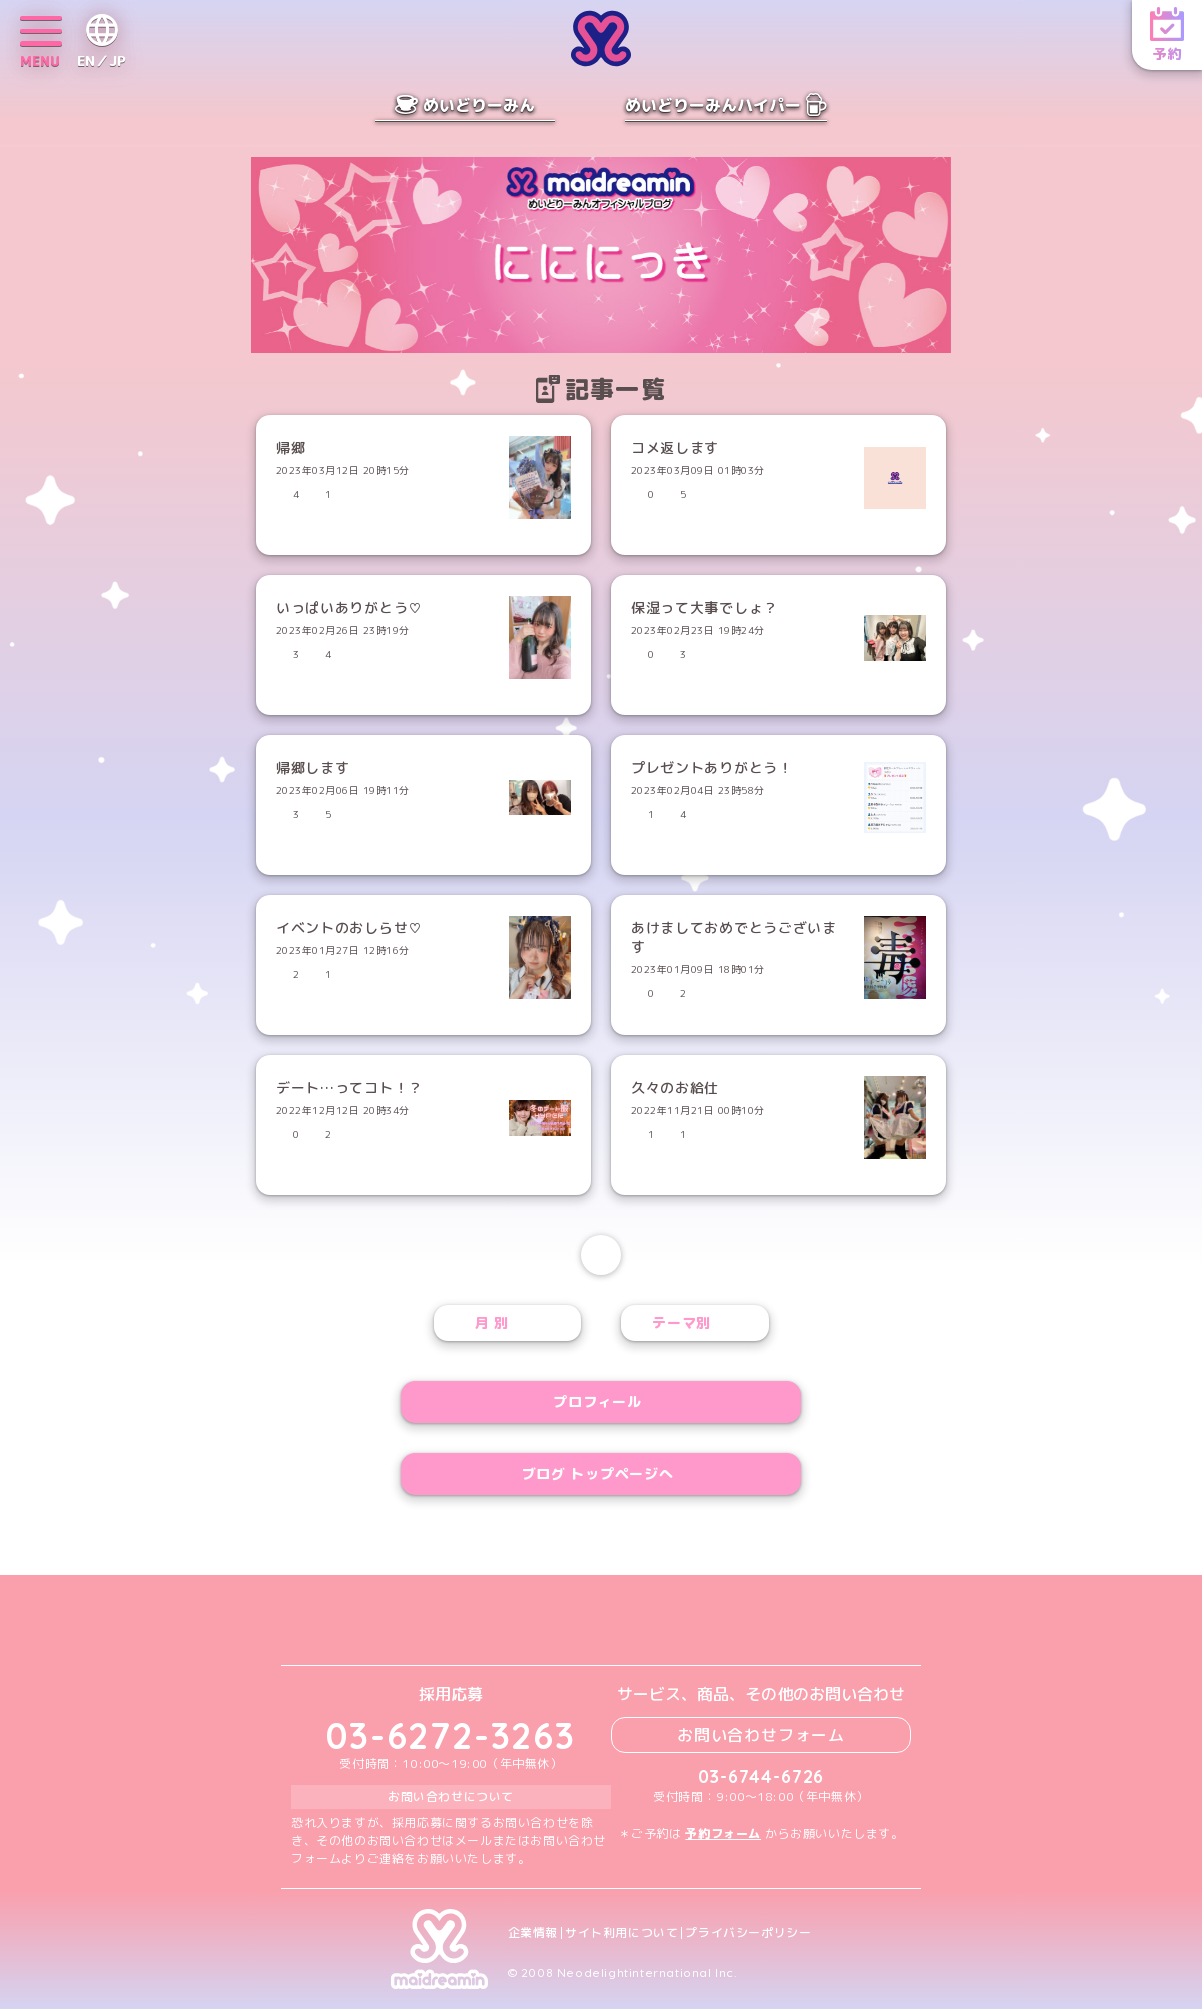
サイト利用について (621, 1933)
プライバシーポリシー (748, 1933)
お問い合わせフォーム (761, 1735)
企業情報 (533, 1933)
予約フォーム (723, 1833)
